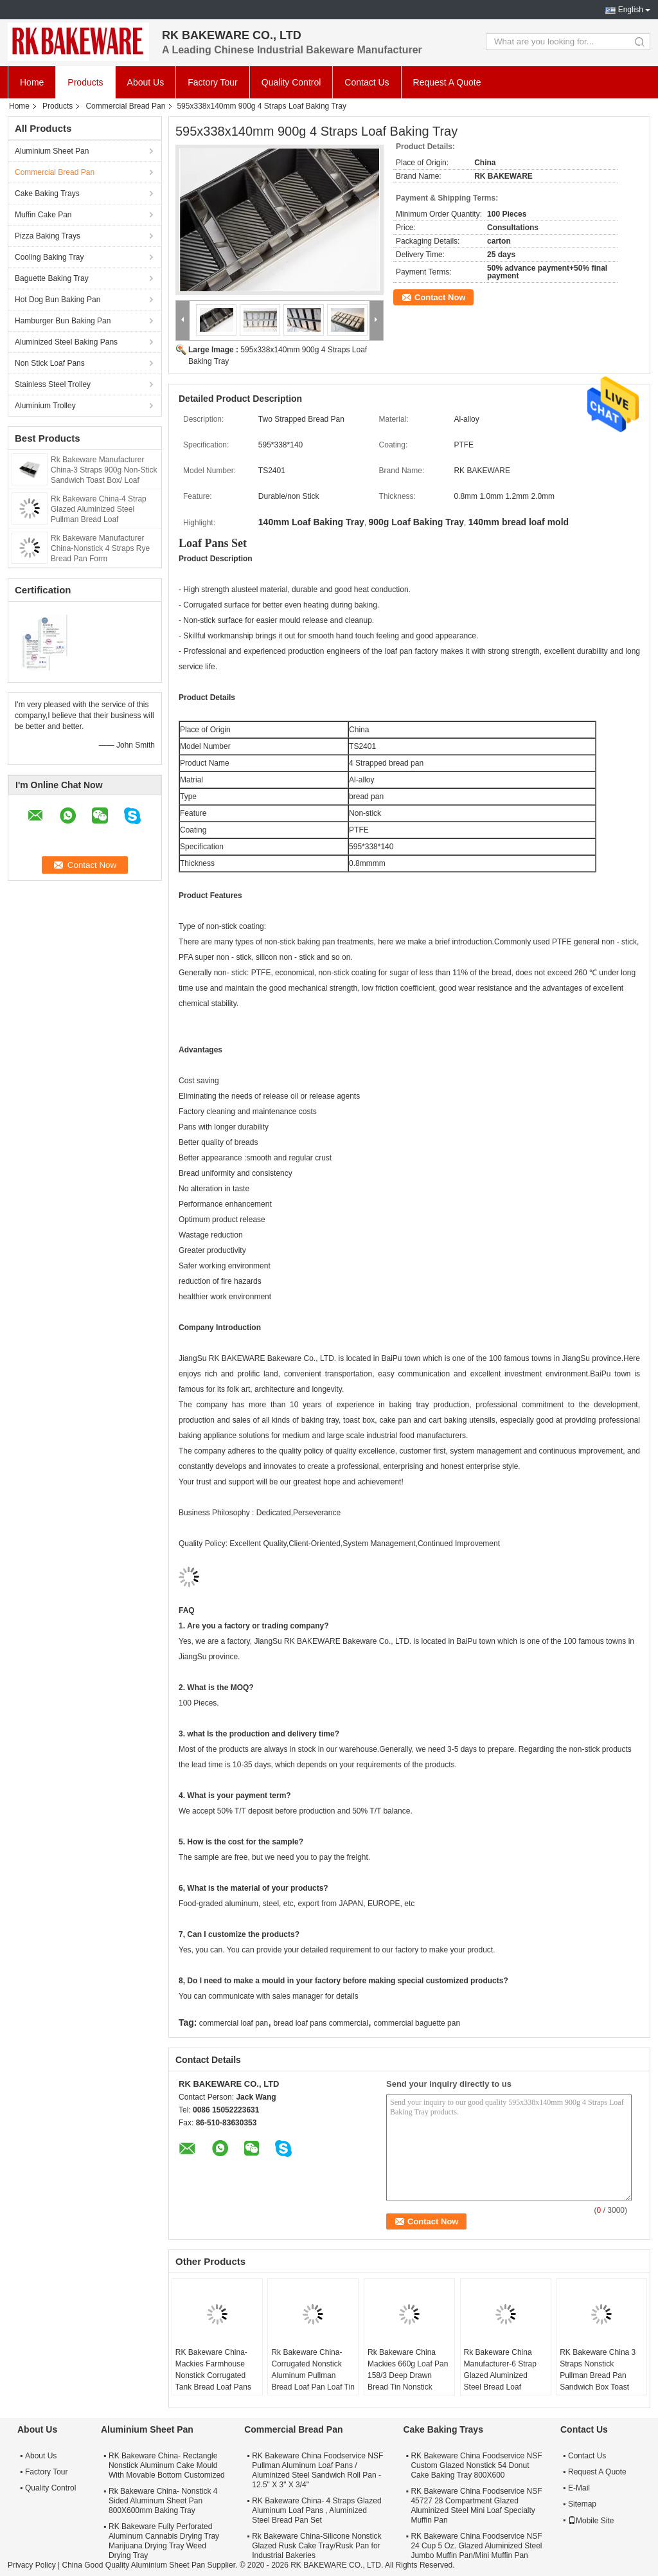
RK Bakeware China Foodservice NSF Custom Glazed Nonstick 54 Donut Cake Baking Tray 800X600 (476, 2465)
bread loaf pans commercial (321, 2023)
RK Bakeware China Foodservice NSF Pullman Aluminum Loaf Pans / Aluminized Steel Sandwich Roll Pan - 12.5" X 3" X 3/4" (317, 2470)
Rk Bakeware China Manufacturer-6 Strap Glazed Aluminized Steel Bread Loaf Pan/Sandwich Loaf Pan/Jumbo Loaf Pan (500, 2381)
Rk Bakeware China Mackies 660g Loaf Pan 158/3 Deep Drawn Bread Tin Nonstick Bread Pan (408, 2375)
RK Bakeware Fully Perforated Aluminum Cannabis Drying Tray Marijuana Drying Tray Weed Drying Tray (164, 2541)
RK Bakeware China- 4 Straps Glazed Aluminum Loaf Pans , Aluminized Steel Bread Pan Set (316, 2510)
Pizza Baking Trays (47, 235)
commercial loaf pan (233, 2023)
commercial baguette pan (416, 2023)
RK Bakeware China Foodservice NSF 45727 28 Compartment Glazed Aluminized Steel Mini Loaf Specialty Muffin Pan (476, 2506)
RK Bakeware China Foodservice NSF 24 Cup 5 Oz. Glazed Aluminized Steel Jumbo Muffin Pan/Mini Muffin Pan (476, 2546)
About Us (145, 82)
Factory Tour (213, 82)
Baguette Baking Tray (52, 278)
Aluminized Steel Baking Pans (66, 342)
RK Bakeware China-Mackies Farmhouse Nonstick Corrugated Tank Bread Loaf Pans (213, 2369)
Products (85, 82)
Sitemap (582, 2503)
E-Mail (579, 2487)
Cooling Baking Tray (49, 257)
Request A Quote (447, 82)
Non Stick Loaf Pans (50, 363)
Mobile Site (591, 2520)
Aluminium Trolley (45, 405)
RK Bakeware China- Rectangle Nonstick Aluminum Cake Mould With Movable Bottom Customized (167, 2465)
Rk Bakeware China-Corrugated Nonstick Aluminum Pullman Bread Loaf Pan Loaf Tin (312, 2369)
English (630, 9)
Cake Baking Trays (47, 193)
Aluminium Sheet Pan (52, 151)
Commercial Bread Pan (125, 106)
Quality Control (291, 82)
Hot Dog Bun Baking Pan (57, 299)
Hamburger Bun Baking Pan (63, 320)
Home (32, 82)
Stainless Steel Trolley (53, 384)
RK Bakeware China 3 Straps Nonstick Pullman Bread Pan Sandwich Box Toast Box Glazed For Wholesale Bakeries (598, 2381)
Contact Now (439, 297)
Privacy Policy (32, 2565)
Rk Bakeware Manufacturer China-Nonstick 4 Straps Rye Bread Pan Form (100, 548)
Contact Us (366, 82)
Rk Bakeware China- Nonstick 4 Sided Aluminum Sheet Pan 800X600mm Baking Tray (163, 2501)
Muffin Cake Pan (43, 214)
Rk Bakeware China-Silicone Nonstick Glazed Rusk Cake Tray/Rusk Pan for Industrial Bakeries (316, 2546)
